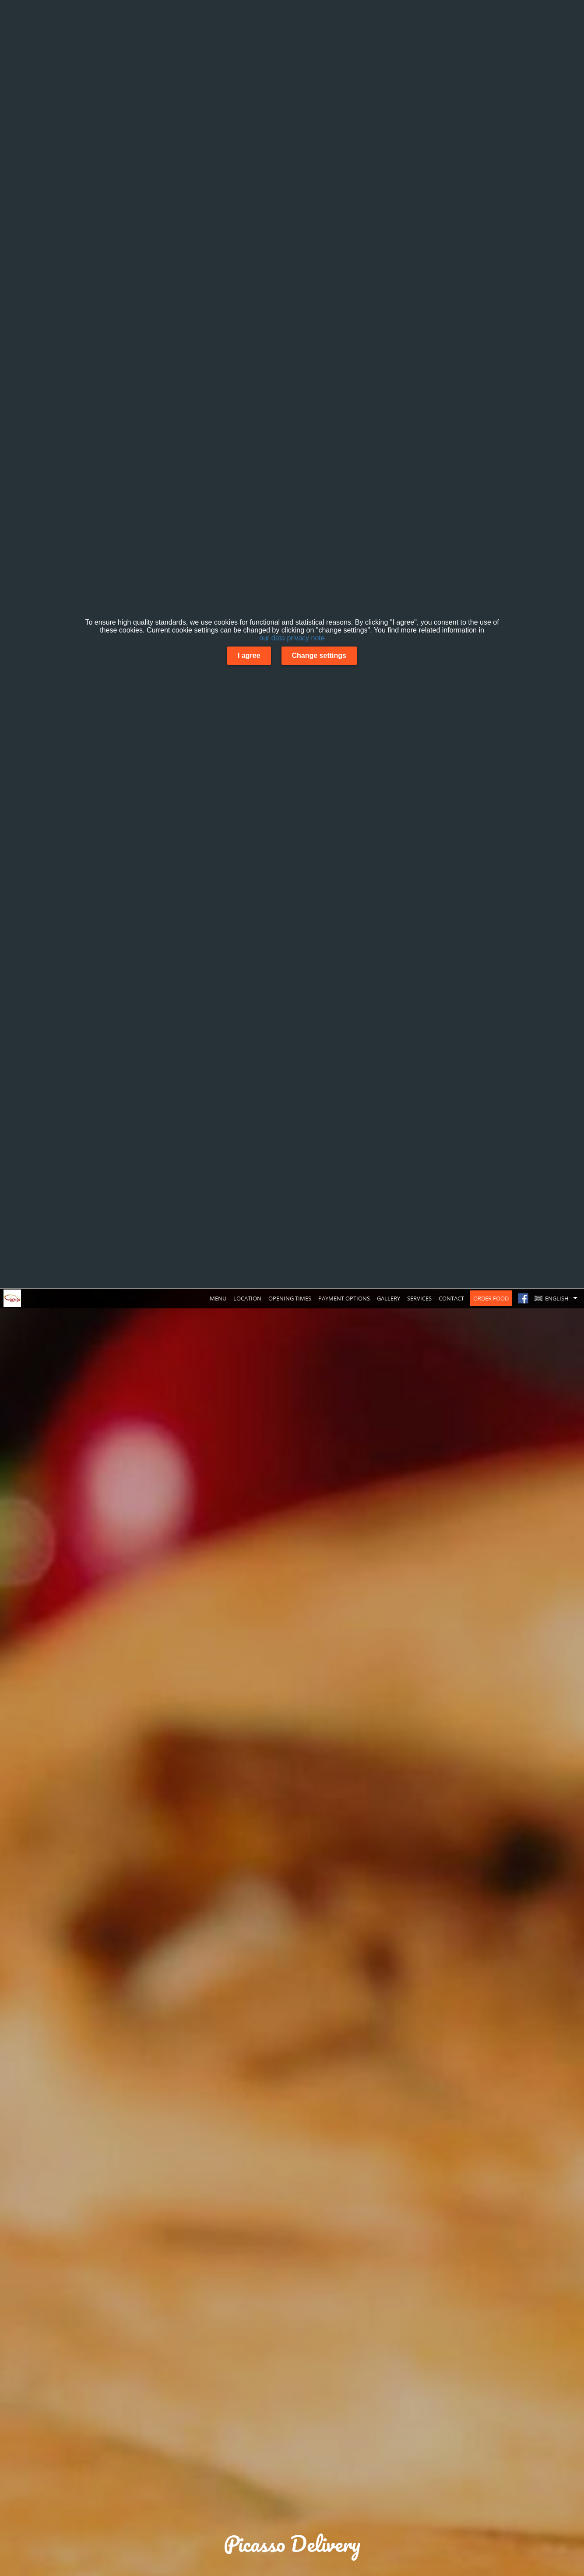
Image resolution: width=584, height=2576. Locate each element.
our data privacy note (291, 638)
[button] (558, 1298)
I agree (249, 655)
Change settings (319, 655)
